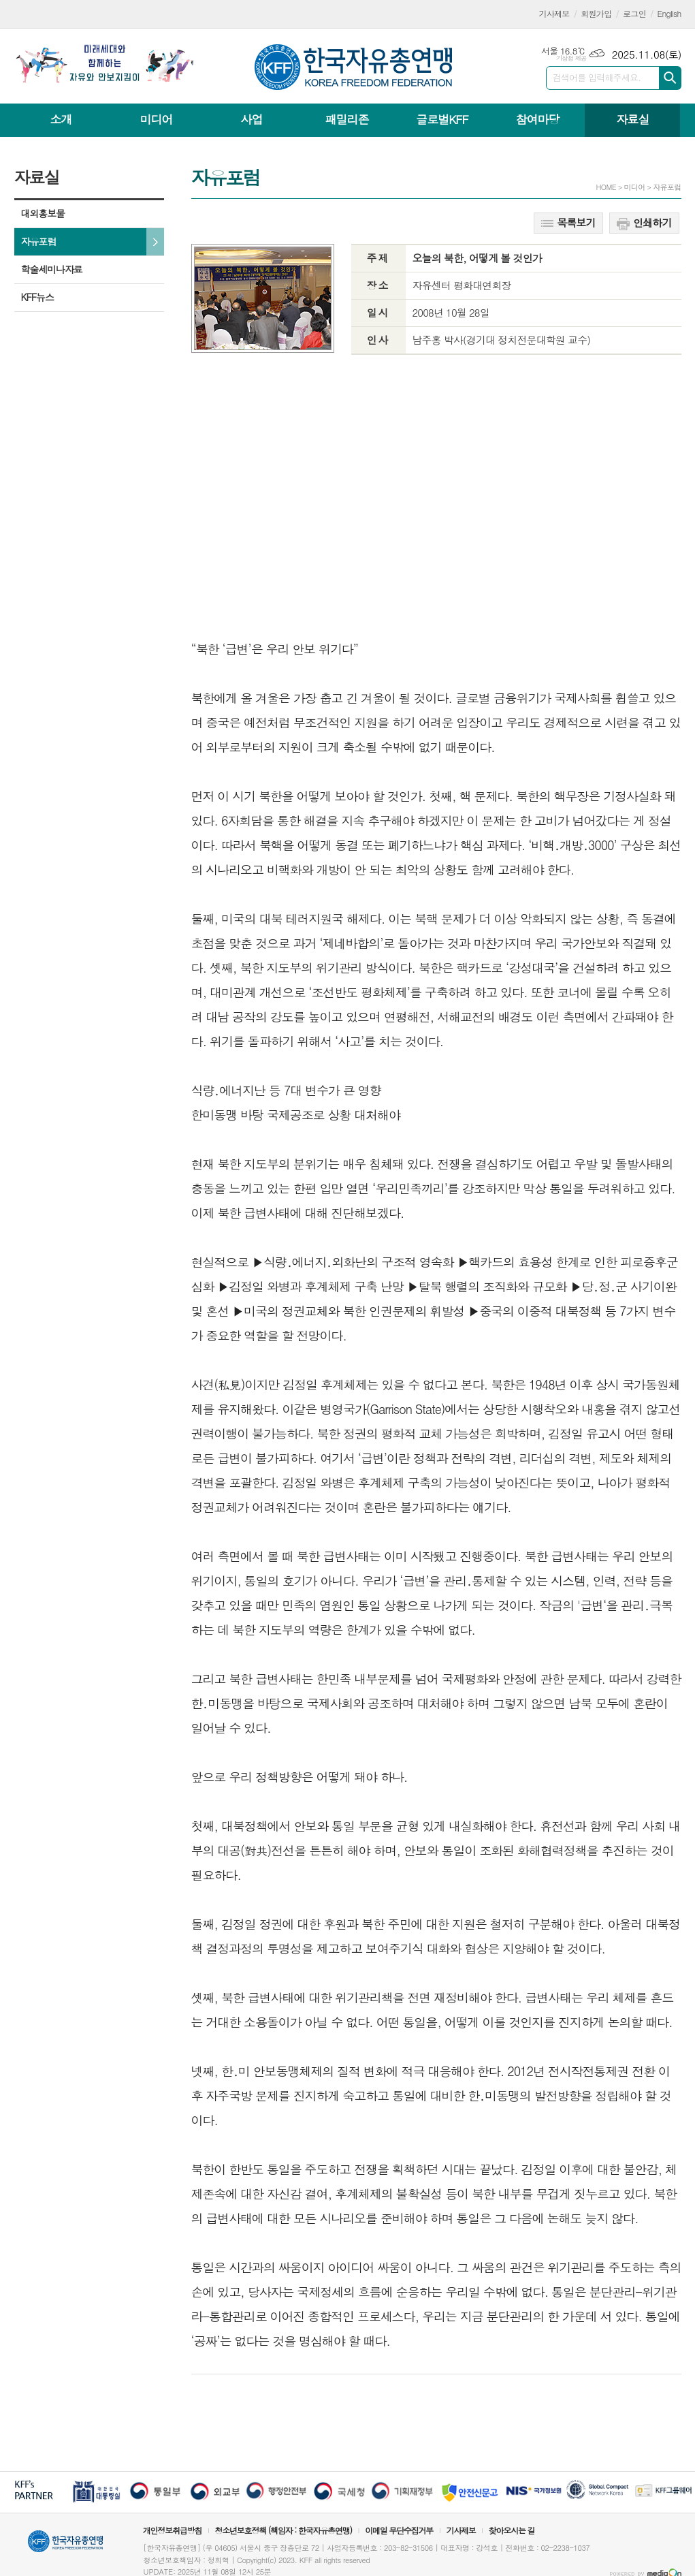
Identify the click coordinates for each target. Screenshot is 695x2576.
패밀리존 (346, 119)
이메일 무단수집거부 (399, 2530)
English (669, 13)
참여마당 (537, 119)
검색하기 (670, 78)
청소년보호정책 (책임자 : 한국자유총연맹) (283, 2530)
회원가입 (596, 13)
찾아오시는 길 (512, 2530)
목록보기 (568, 222)
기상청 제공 (571, 58)
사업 (251, 119)
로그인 (634, 13)
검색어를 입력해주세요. (597, 77)
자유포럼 (38, 241)
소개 (61, 119)
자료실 (632, 119)
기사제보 (554, 13)
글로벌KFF (442, 119)
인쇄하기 (644, 222)
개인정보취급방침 (172, 2530)
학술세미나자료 (51, 269)
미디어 (156, 119)
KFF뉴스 (37, 297)
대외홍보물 (43, 213)
